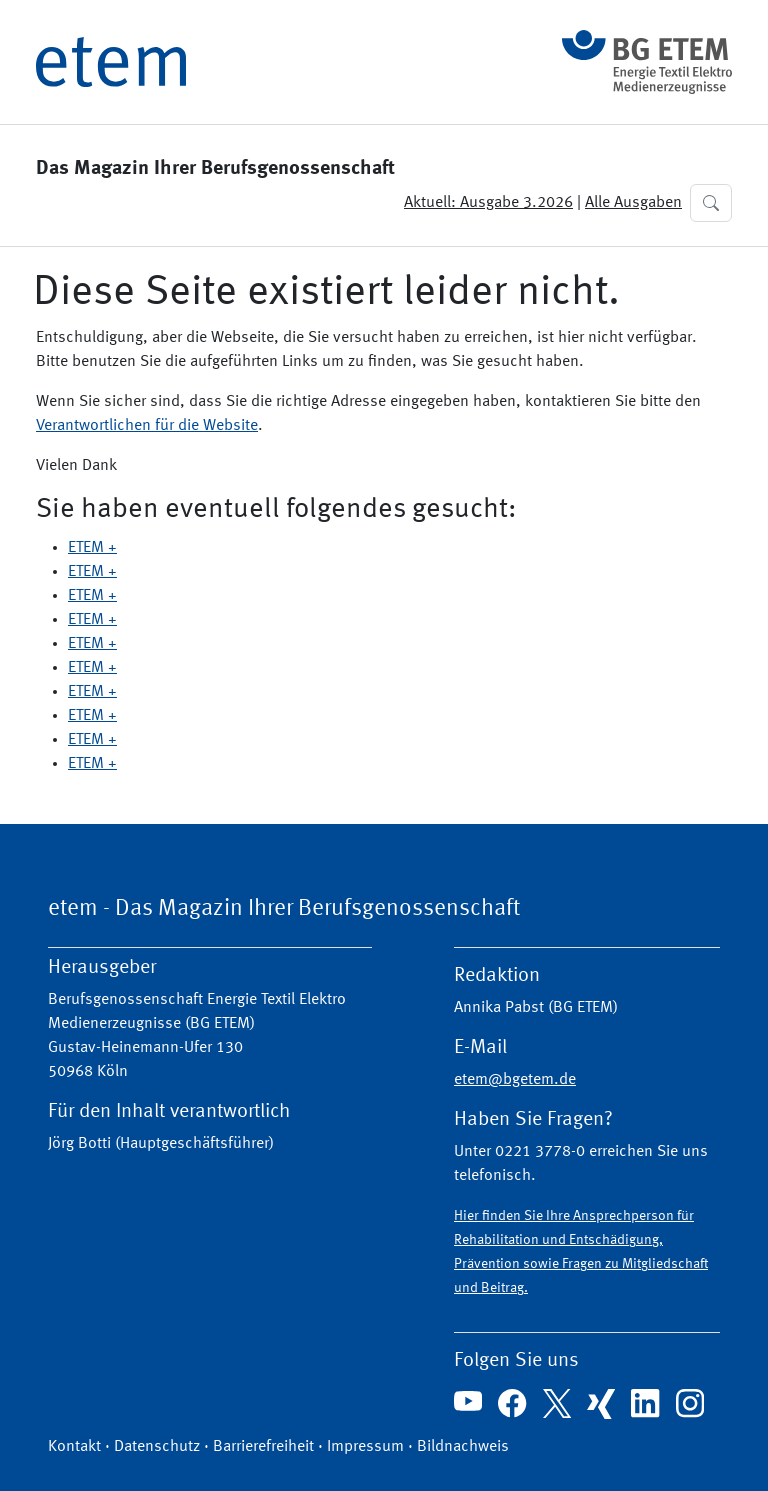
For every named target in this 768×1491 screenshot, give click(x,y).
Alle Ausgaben (633, 203)
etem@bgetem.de (515, 1080)
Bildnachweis (463, 1447)
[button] (711, 203)
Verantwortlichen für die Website (147, 426)
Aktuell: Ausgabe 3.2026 (488, 203)
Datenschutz (157, 1447)
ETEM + (92, 548)
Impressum (365, 1447)
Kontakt (74, 1447)
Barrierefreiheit (263, 1447)
